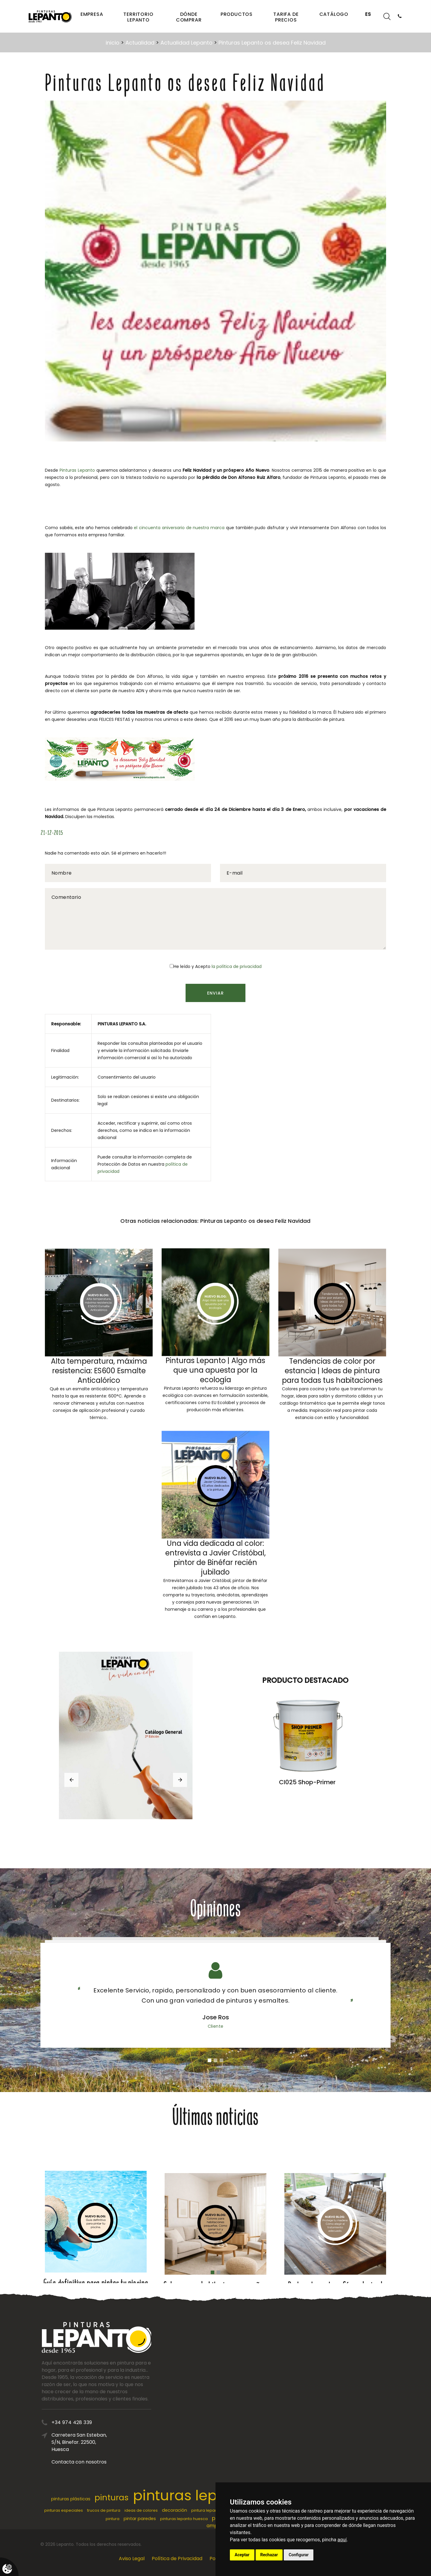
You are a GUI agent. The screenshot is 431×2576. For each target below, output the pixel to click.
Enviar (215, 993)
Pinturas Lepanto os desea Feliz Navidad (272, 42)
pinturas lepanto (191, 2495)
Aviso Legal (132, 2558)
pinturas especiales (63, 2510)
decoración (174, 2510)
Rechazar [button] (269, 2554)
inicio (112, 42)
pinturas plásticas (70, 2499)
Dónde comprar (189, 17)
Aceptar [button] (242, 2554)
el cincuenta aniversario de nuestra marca (179, 528)
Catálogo (333, 14)
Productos (237, 14)
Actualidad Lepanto (186, 42)
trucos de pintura (103, 2510)
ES (368, 14)
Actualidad (139, 42)
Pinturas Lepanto (77, 470)
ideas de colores (141, 2510)
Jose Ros (215, 2017)
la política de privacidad (237, 966)
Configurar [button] (299, 2554)
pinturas (112, 2497)
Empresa (92, 14)
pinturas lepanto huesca (184, 2518)
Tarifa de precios (285, 17)
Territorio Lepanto (138, 17)
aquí (342, 2539)
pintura (112, 2518)
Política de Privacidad (177, 2558)
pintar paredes (140, 2519)
